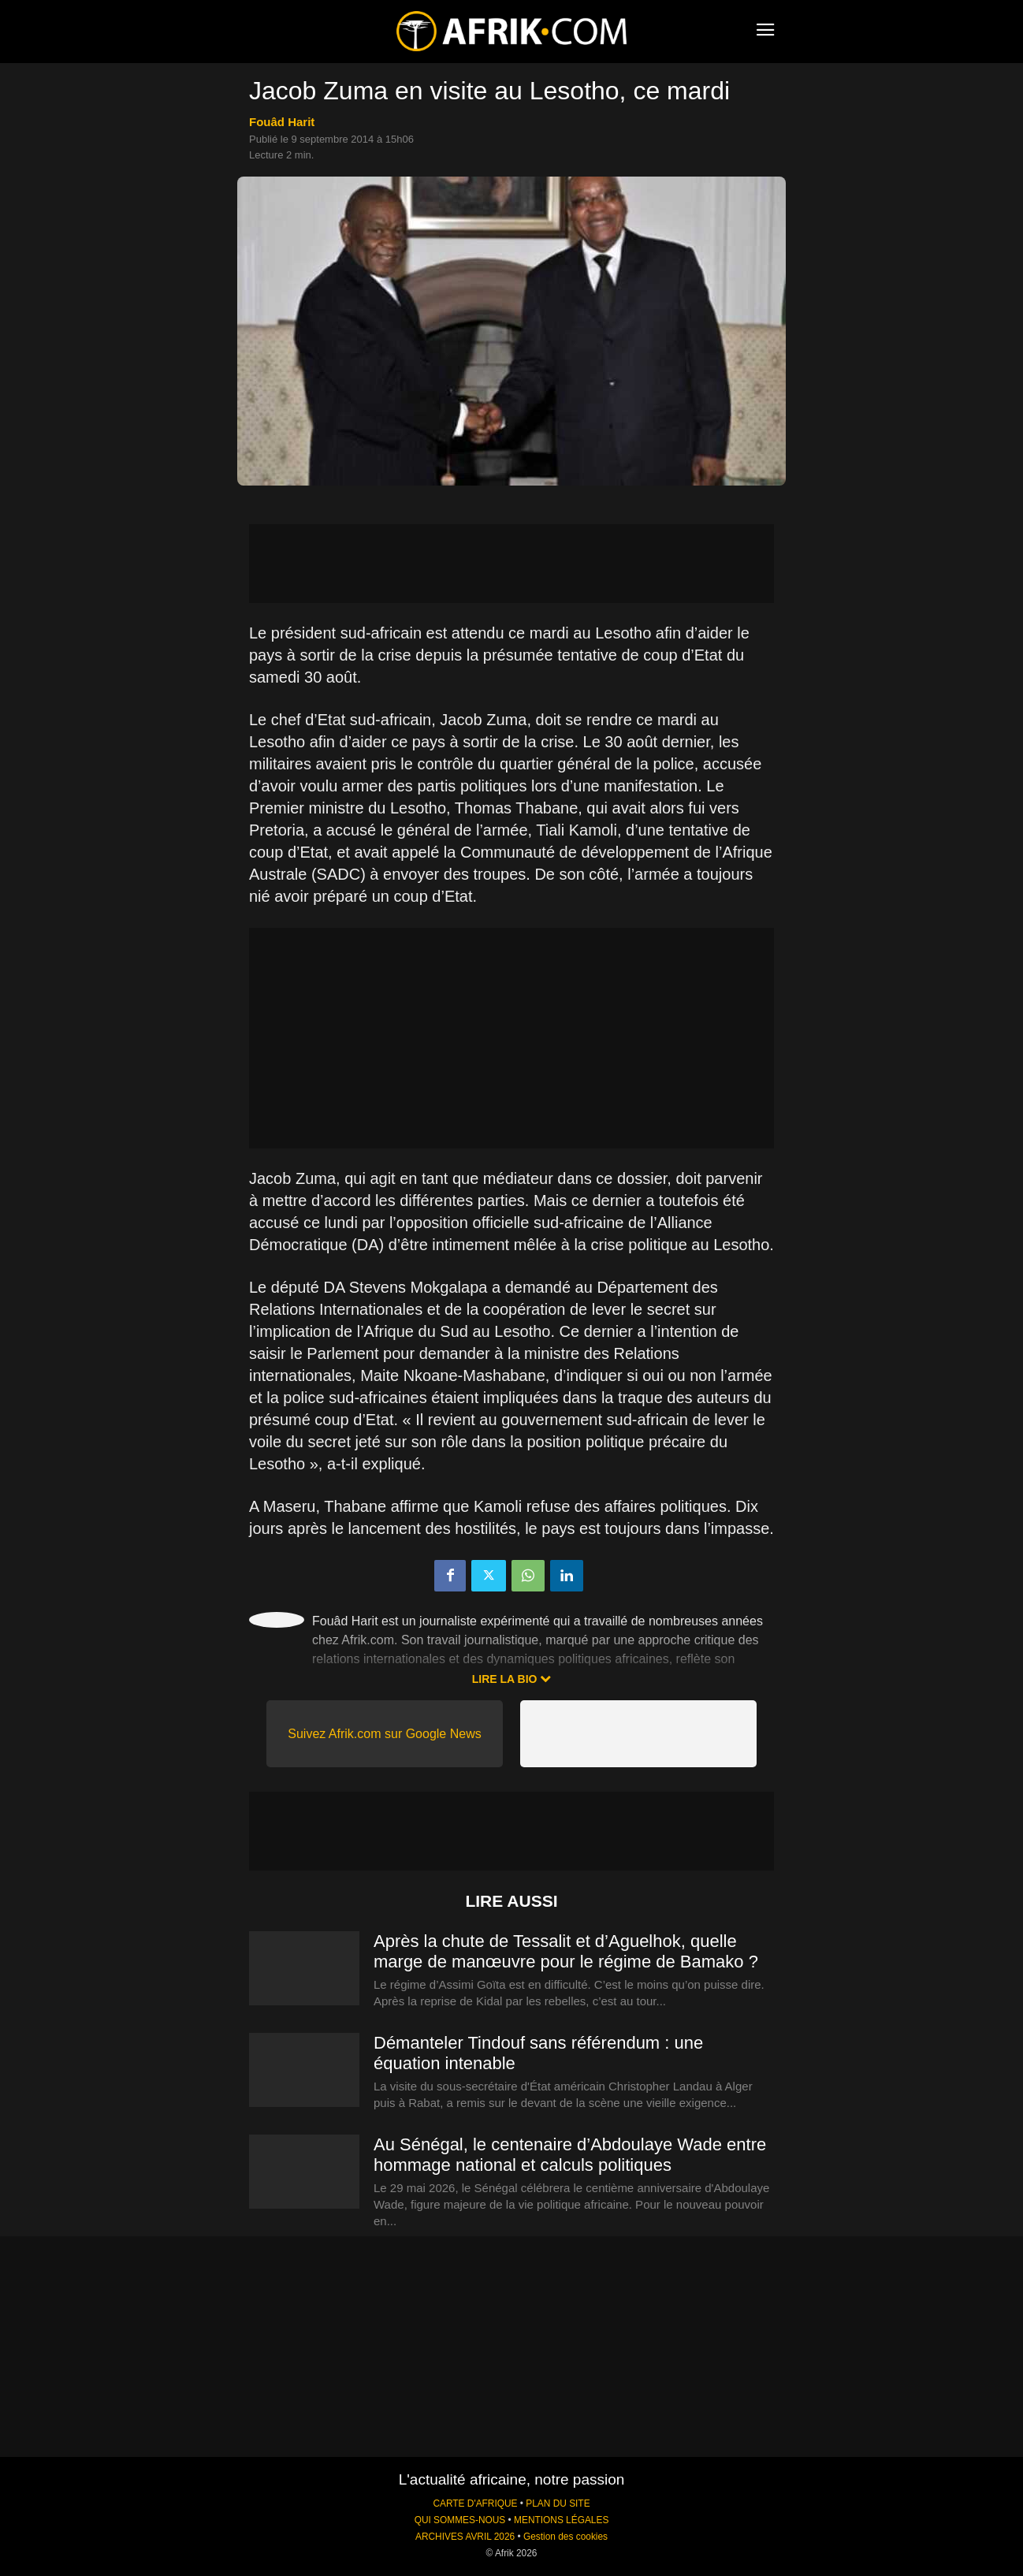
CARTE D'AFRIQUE (475, 2503)
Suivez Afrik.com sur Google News (384, 1733)
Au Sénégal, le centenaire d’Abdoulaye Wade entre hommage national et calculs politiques (570, 2155)
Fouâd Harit (281, 121)
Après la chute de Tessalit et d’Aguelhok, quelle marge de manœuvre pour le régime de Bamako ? (566, 1951)
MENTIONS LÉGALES (561, 2520)
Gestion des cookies (565, 2536)
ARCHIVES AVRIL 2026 (465, 2536)
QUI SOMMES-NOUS (460, 2520)
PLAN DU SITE (558, 2503)
